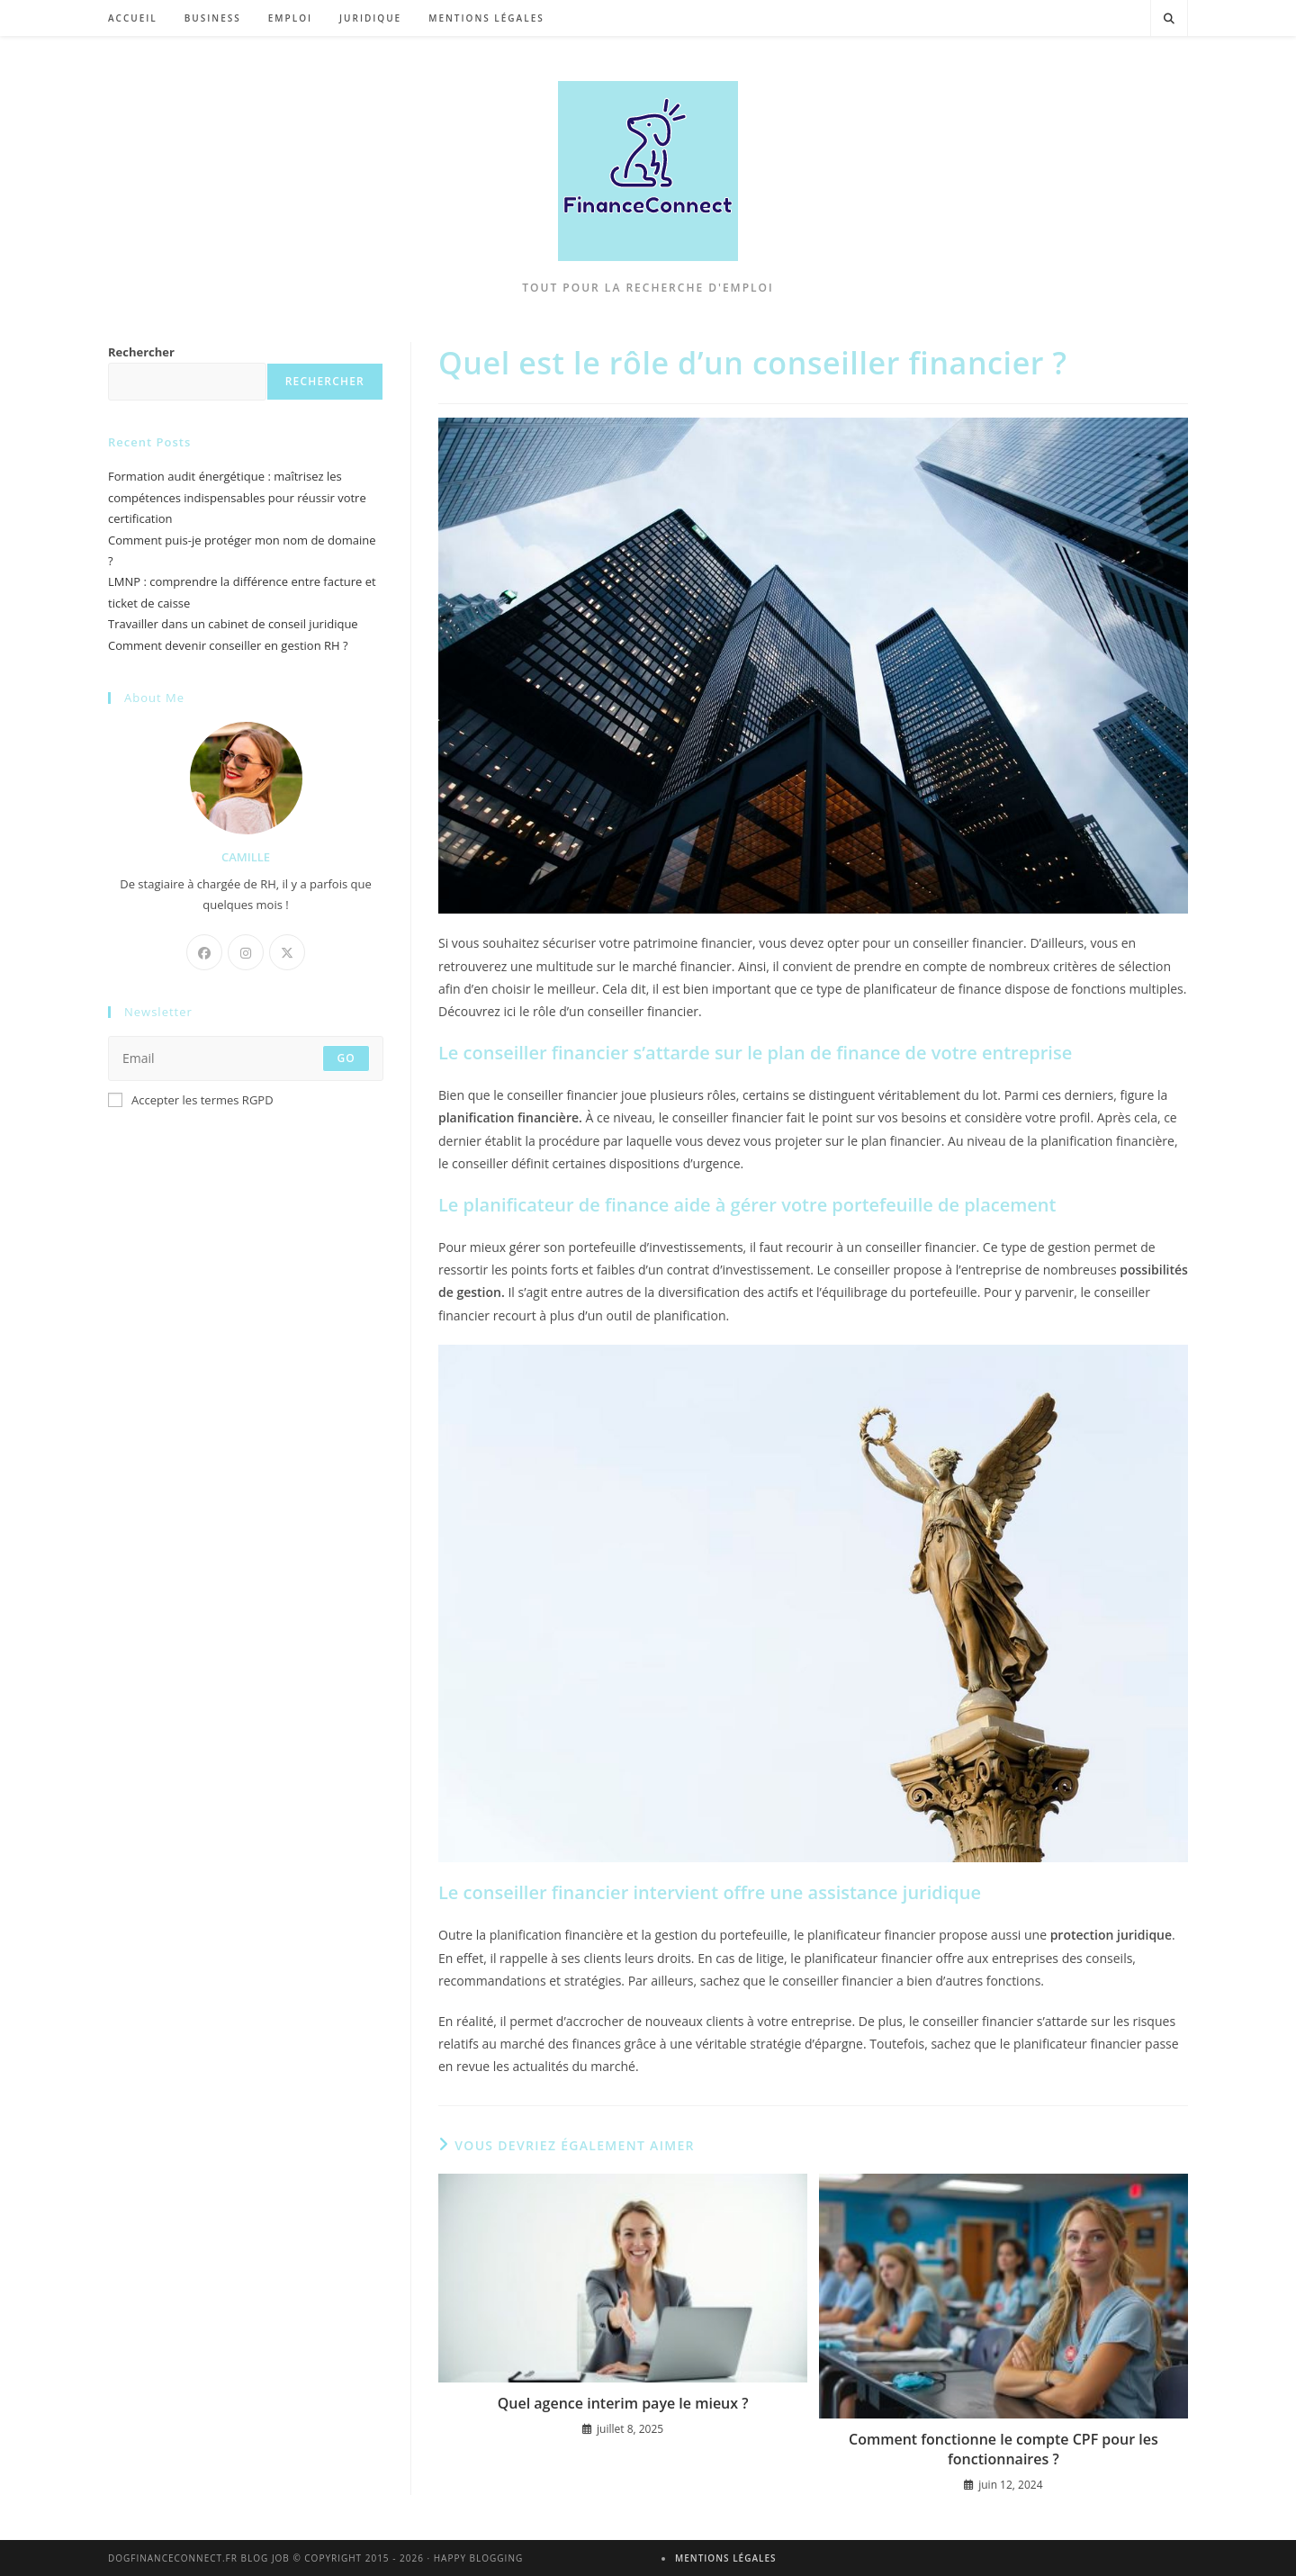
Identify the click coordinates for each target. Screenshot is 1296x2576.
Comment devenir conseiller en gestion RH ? (228, 645)
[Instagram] (246, 952)
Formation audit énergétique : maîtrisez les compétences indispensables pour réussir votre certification (237, 497)
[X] (287, 952)
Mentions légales (726, 2558)
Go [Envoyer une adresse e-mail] (346, 1058)
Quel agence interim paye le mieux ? (623, 2403)
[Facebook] (204, 952)
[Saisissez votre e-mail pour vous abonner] (245, 1058)
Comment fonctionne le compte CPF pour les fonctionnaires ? (1003, 2449)
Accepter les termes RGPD (191, 1100)
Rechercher (141, 352)
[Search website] (1169, 19)
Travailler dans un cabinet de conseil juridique (233, 624)
